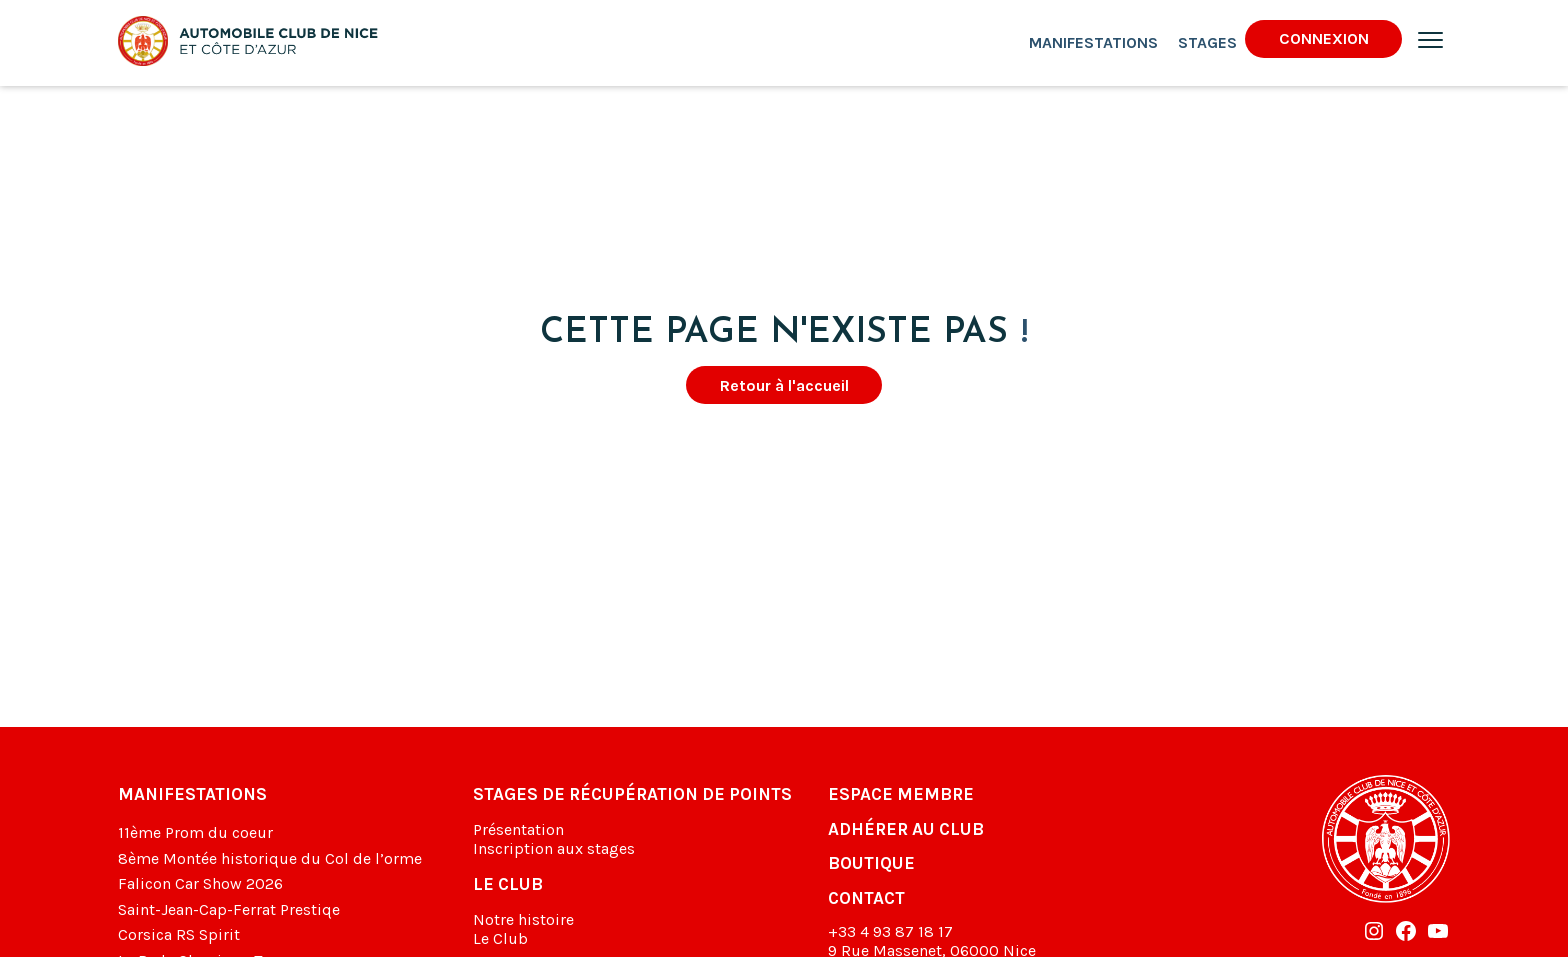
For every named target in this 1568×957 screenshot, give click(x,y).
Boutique (871, 863)
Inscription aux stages (554, 848)
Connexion (1324, 38)
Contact (866, 898)
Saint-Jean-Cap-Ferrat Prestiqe (229, 909)
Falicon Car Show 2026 (200, 883)
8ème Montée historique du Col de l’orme (270, 858)
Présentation (518, 829)
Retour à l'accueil (784, 385)
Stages (1207, 42)
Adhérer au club (906, 829)
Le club (508, 884)
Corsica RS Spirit (179, 934)
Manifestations (1093, 42)
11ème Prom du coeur (195, 832)
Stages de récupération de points (632, 794)
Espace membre (901, 794)
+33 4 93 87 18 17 (890, 931)
